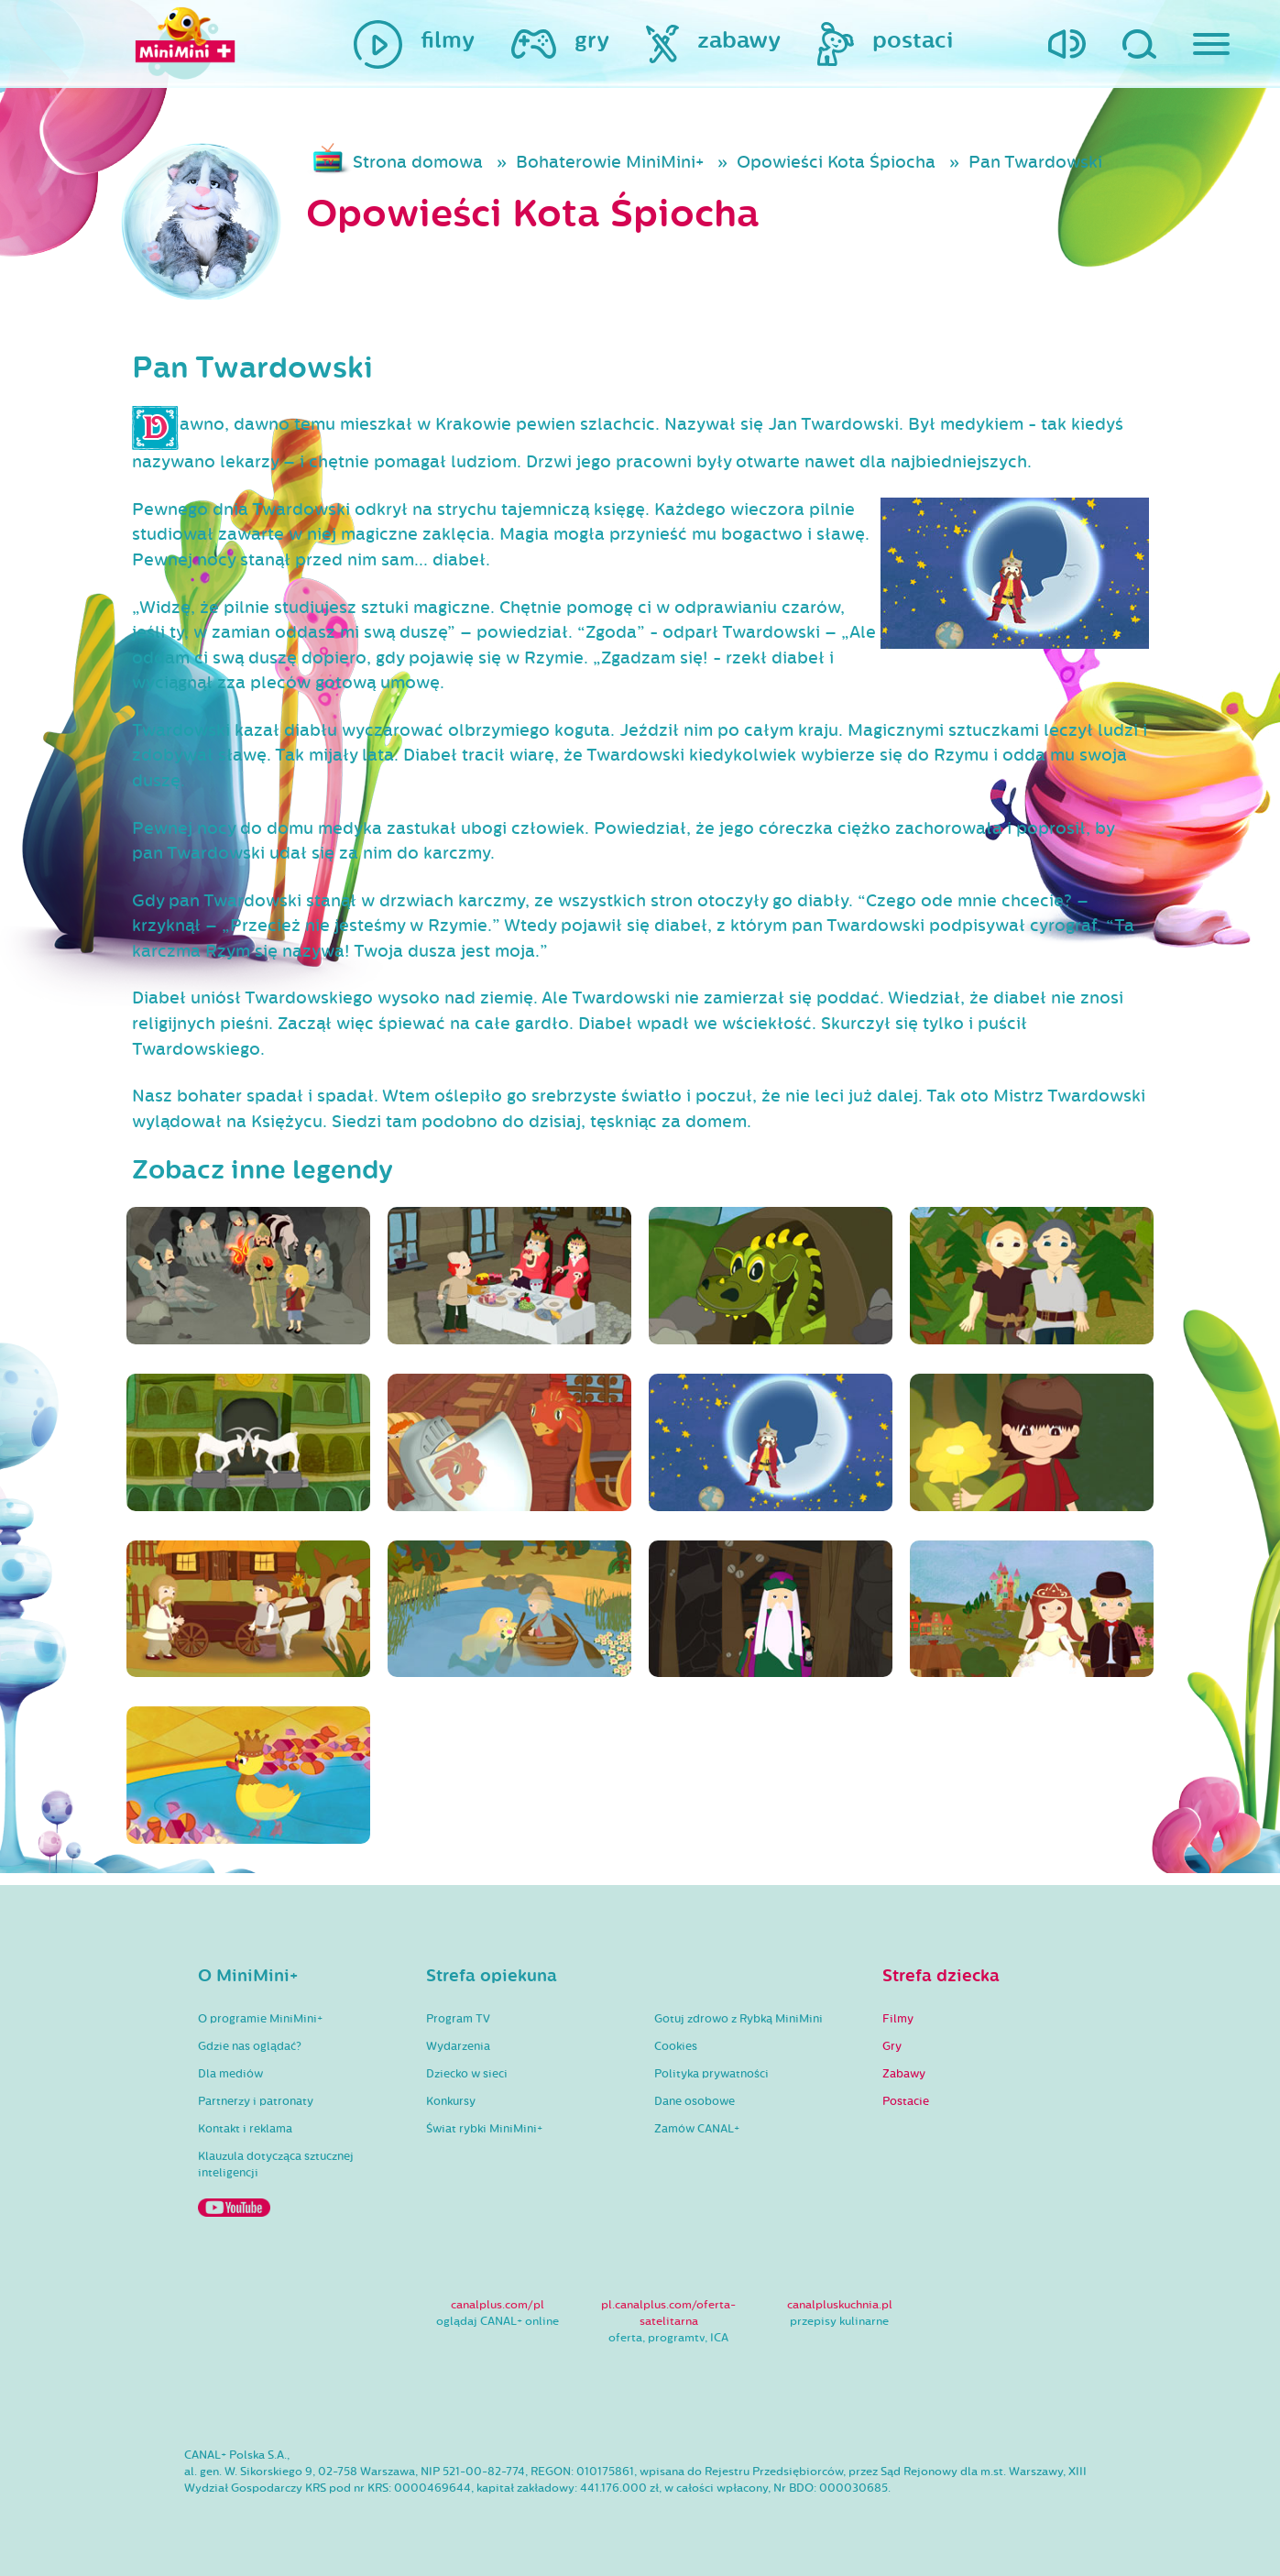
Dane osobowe (694, 2101)
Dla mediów (230, 2073)
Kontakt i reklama (245, 2128)
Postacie (905, 2101)
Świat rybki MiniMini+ (484, 2128)
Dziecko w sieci (467, 2073)
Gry (892, 2046)
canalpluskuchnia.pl (839, 2304)
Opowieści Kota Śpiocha (836, 162)
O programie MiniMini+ (260, 2018)
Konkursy (451, 2101)
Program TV (458, 2018)
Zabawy (903, 2073)
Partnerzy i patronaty (255, 2101)
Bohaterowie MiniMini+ (610, 162)
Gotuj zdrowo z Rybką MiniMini (738, 2018)
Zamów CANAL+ (696, 2128)
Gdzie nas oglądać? (249, 2046)
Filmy (898, 2018)
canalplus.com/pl (497, 2304)
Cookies (675, 2046)
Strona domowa (418, 162)
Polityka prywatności (711, 2073)
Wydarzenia (458, 2046)
